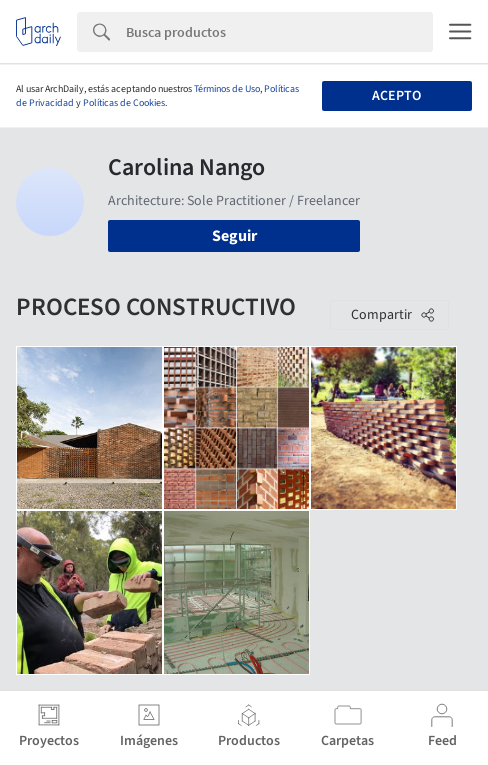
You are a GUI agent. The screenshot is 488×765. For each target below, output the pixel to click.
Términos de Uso (227, 89)
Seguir (234, 236)
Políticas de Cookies (124, 103)
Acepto (396, 96)
